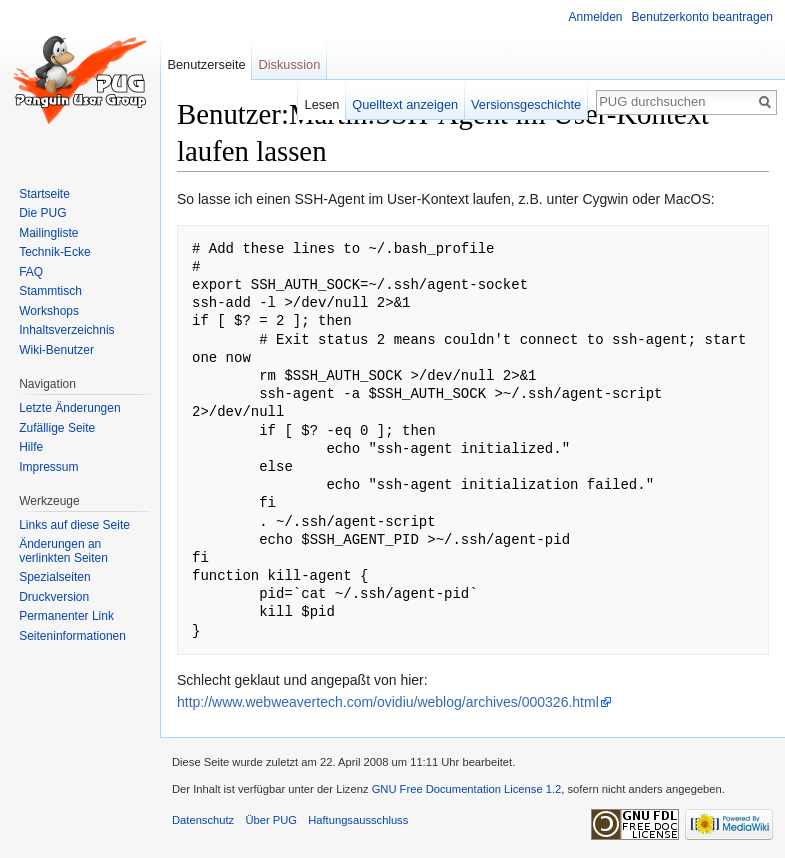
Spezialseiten (54, 577)
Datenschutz (203, 820)
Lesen (322, 104)
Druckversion (54, 597)
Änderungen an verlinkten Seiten (63, 551)
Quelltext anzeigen (405, 104)
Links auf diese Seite (74, 525)
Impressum (48, 467)
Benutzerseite (206, 64)
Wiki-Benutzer (56, 350)
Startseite (44, 194)
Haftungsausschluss (358, 820)
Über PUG (271, 820)
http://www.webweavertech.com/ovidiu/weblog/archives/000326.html (388, 702)
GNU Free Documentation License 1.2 (467, 789)
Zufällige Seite (57, 428)
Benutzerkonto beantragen (702, 17)
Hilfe (31, 447)
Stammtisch (50, 291)
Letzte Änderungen (69, 408)
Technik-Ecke (54, 252)
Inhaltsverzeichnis (66, 330)
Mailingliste (48, 233)
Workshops (49, 311)
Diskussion (289, 64)
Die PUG (42, 213)
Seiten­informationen (72, 636)
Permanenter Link (66, 616)
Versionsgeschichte (526, 104)
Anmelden (596, 17)
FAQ (31, 272)
